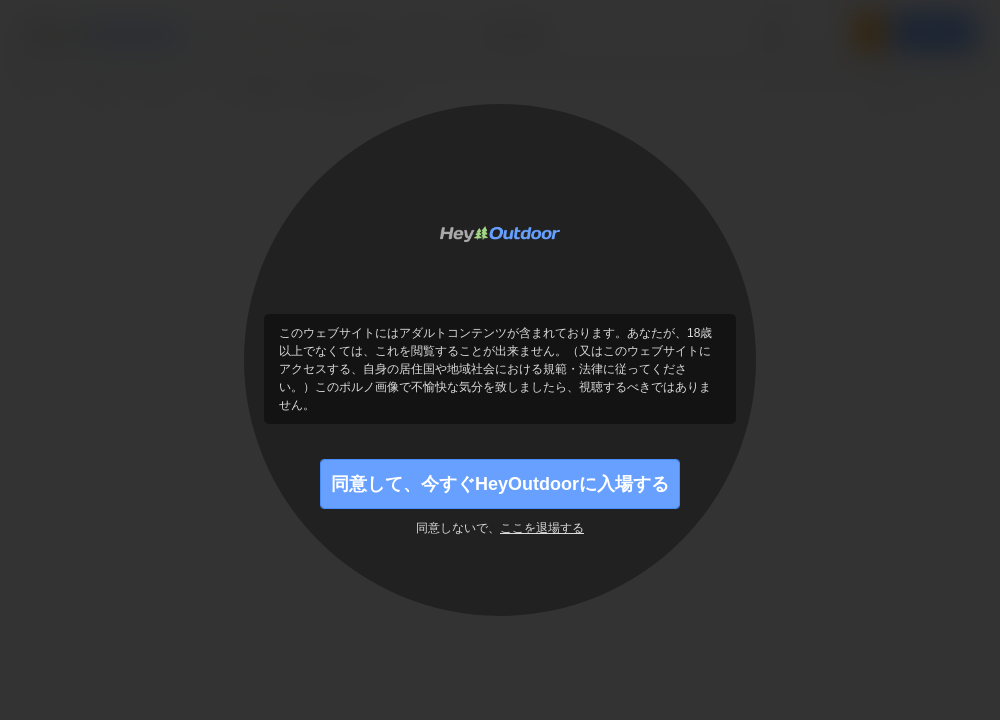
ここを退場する (542, 528)
